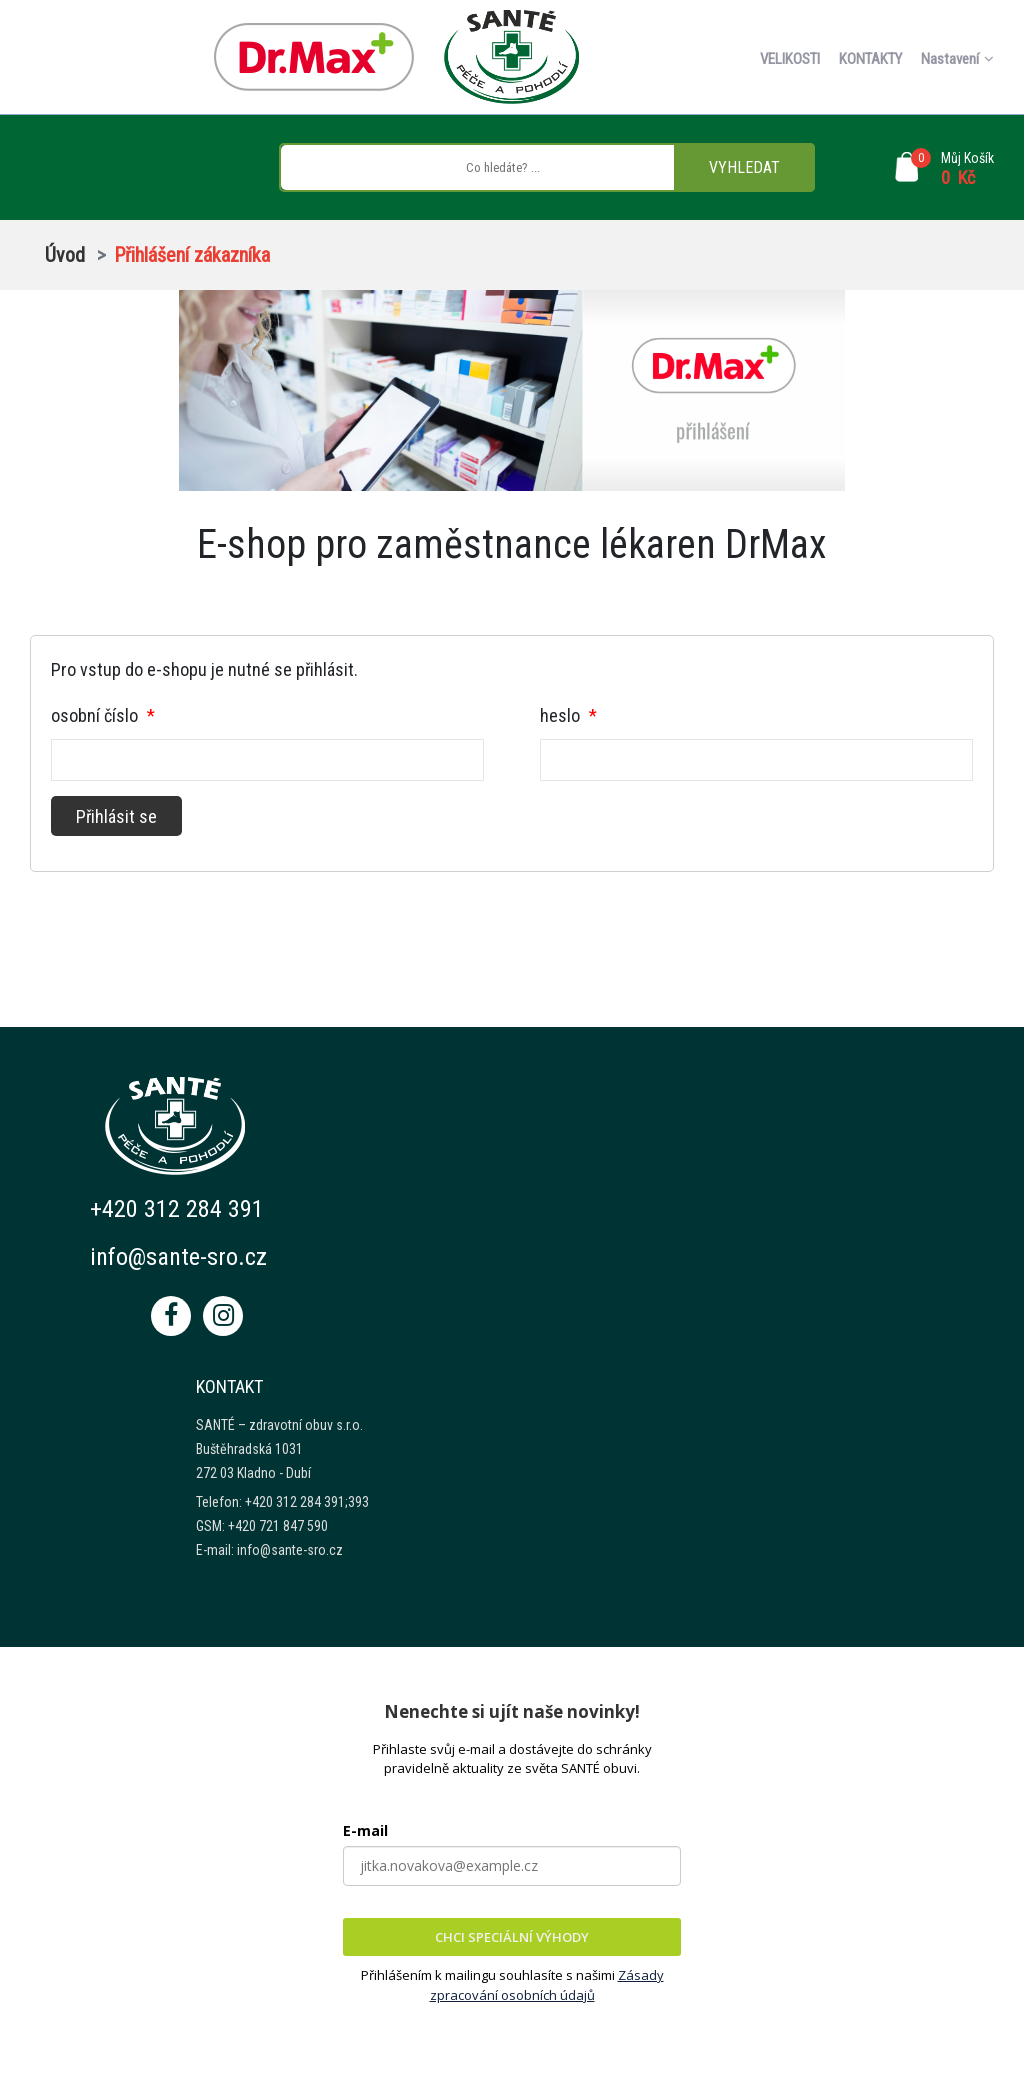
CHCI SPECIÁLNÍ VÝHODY (512, 1937)
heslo (568, 715)
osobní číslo (103, 715)
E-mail (365, 1830)
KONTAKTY (870, 59)
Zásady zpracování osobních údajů (547, 1985)
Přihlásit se (116, 816)
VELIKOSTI (790, 59)
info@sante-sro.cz (178, 1257)
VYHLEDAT (744, 167)
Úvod (65, 255)
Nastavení (957, 59)
